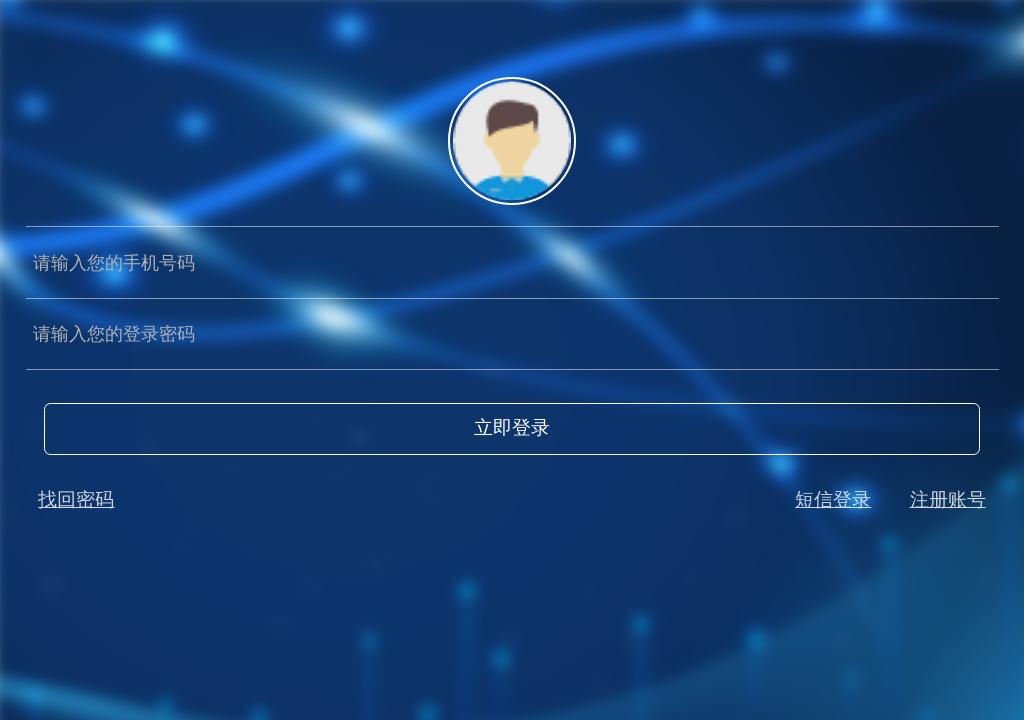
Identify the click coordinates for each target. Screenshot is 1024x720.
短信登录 (833, 499)
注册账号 (948, 499)
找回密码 (76, 499)
